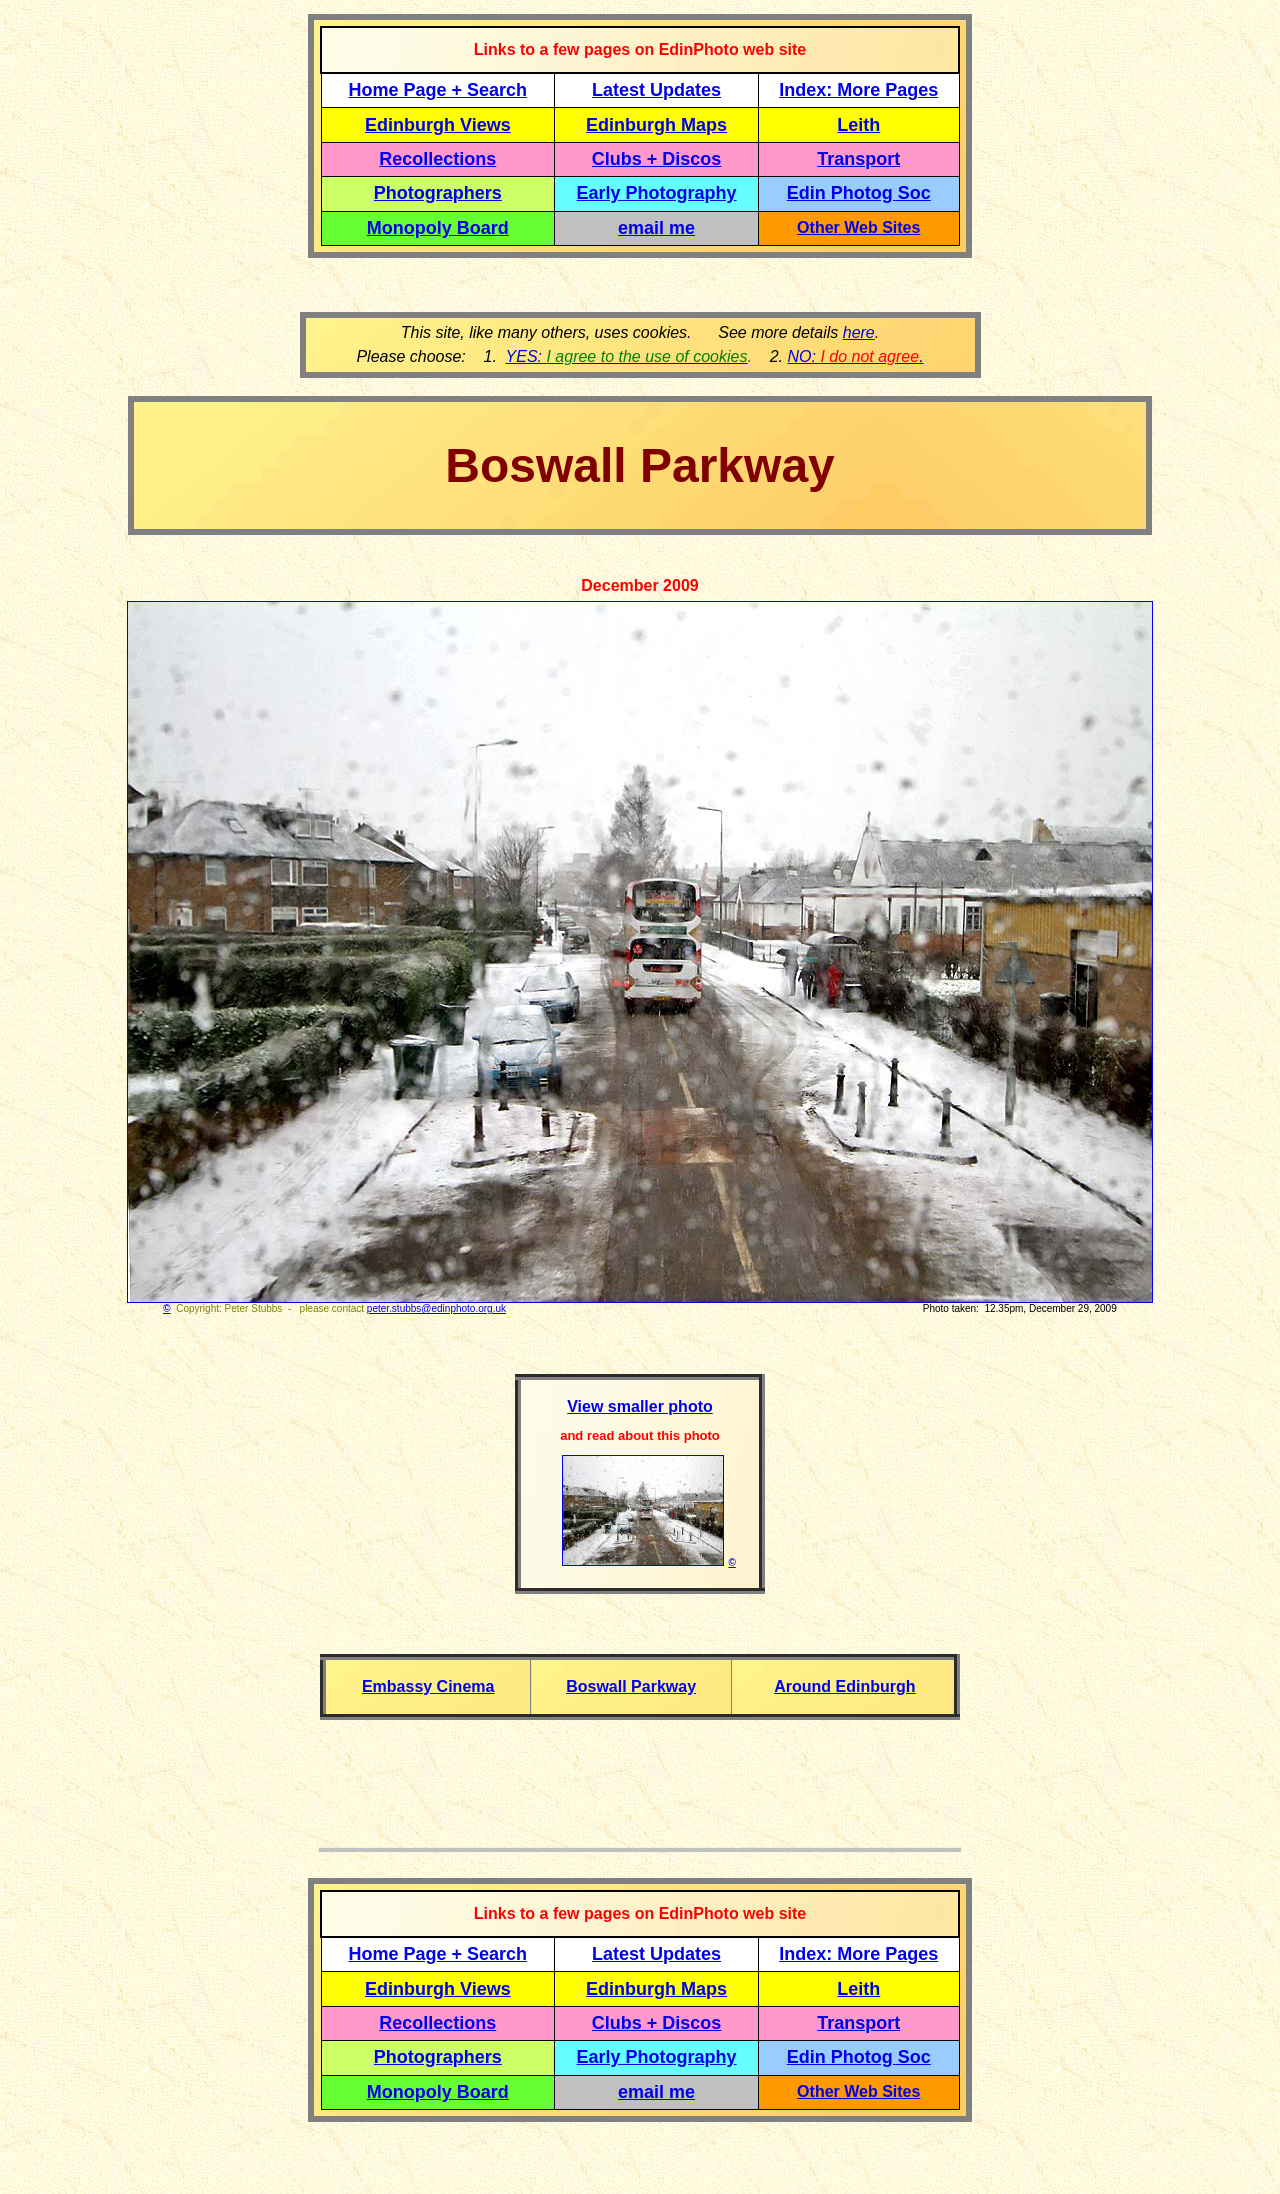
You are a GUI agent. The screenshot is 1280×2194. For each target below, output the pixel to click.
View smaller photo (640, 1406)
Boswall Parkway (631, 1686)
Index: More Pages (858, 90)
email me (656, 228)
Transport (858, 159)
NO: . (855, 356)
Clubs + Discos (657, 159)
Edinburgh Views (438, 125)
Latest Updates (656, 90)
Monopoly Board (438, 228)
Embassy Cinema (428, 1686)
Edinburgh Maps (656, 125)
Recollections (437, 159)
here (859, 332)
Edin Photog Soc (859, 193)
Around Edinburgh (844, 1686)
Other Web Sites (858, 227)
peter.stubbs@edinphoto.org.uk (436, 1308)
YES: (627, 356)
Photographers (438, 193)
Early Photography (657, 193)
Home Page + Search (438, 90)
